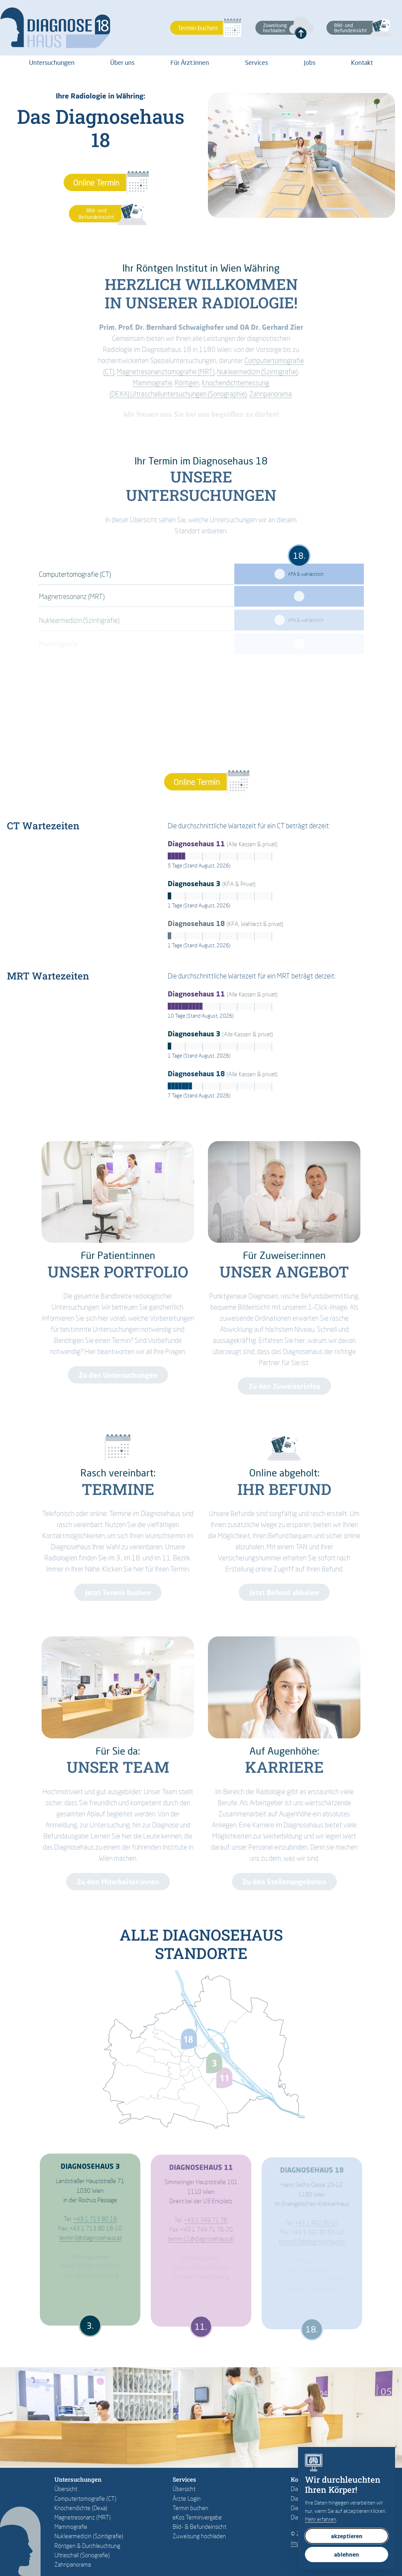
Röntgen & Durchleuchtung (87, 2545)
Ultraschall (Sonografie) (82, 2555)
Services (256, 62)
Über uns (122, 62)
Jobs (309, 62)
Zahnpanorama (72, 2564)
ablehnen (346, 2554)
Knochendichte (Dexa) (80, 2507)
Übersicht (65, 2488)
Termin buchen (190, 2507)
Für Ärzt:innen (190, 62)
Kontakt (362, 62)
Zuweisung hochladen (199, 2536)
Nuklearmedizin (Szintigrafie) (88, 2536)
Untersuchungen (52, 62)
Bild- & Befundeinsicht (199, 2526)
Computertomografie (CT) (85, 2498)
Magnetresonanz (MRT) (82, 2517)
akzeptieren (346, 2536)
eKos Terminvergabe (197, 2517)
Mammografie (70, 2526)
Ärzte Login (187, 2498)
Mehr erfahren (320, 2519)
